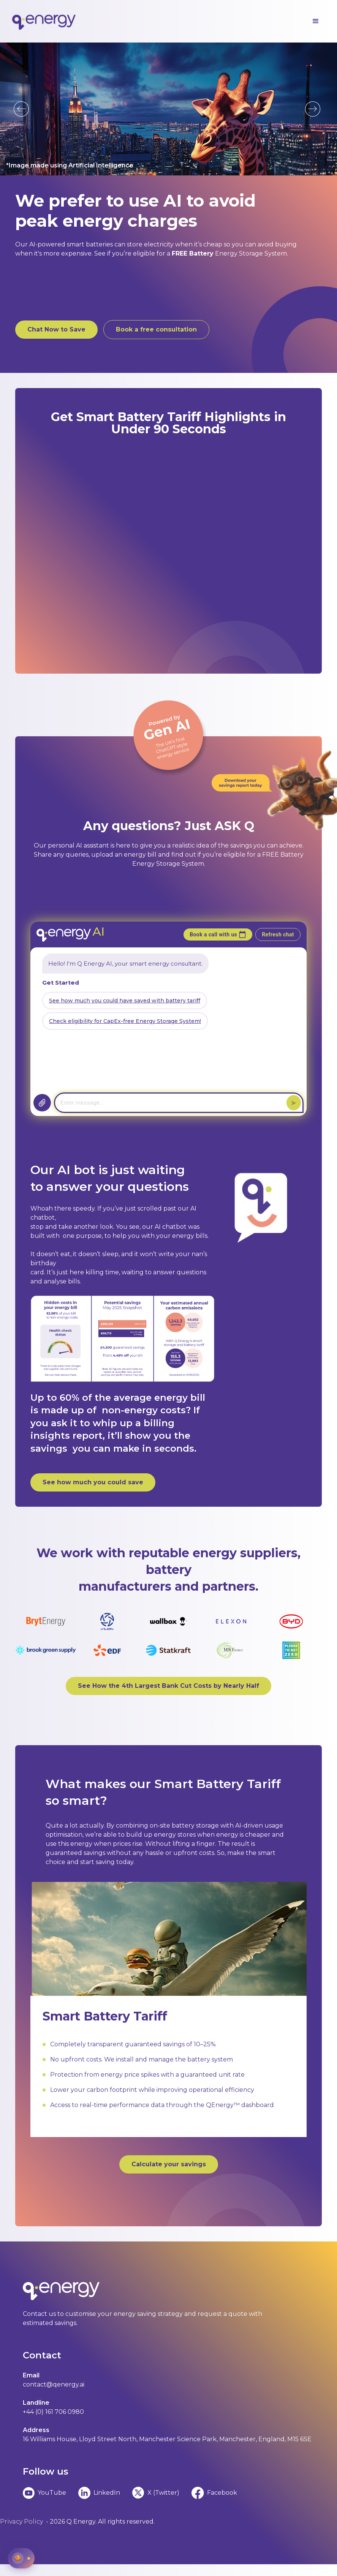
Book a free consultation (156, 329)
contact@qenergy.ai (53, 2384)
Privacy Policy (21, 2521)
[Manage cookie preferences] (21, 2558)
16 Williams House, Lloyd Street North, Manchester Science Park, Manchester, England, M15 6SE (167, 2439)
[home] (44, 21)
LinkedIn (106, 2492)
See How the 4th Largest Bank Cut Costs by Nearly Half (168, 1685)
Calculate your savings (168, 2164)
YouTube (52, 2492)
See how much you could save (93, 1482)
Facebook (222, 2492)
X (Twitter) (163, 2492)
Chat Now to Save (56, 329)
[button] (316, 21)
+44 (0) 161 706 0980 (53, 2411)
